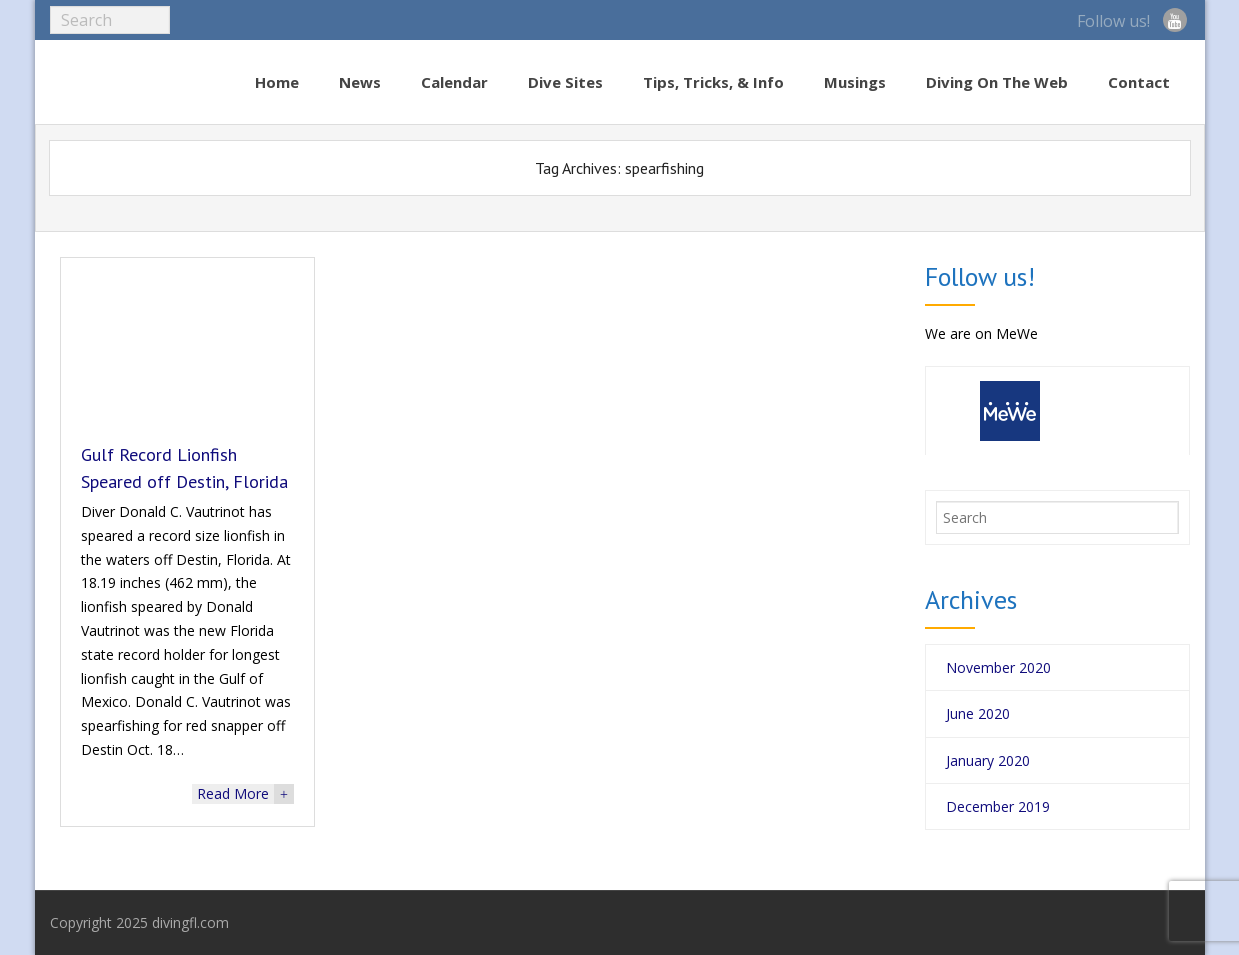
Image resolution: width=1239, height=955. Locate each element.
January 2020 (988, 760)
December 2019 (998, 806)
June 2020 (978, 713)
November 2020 (998, 667)
